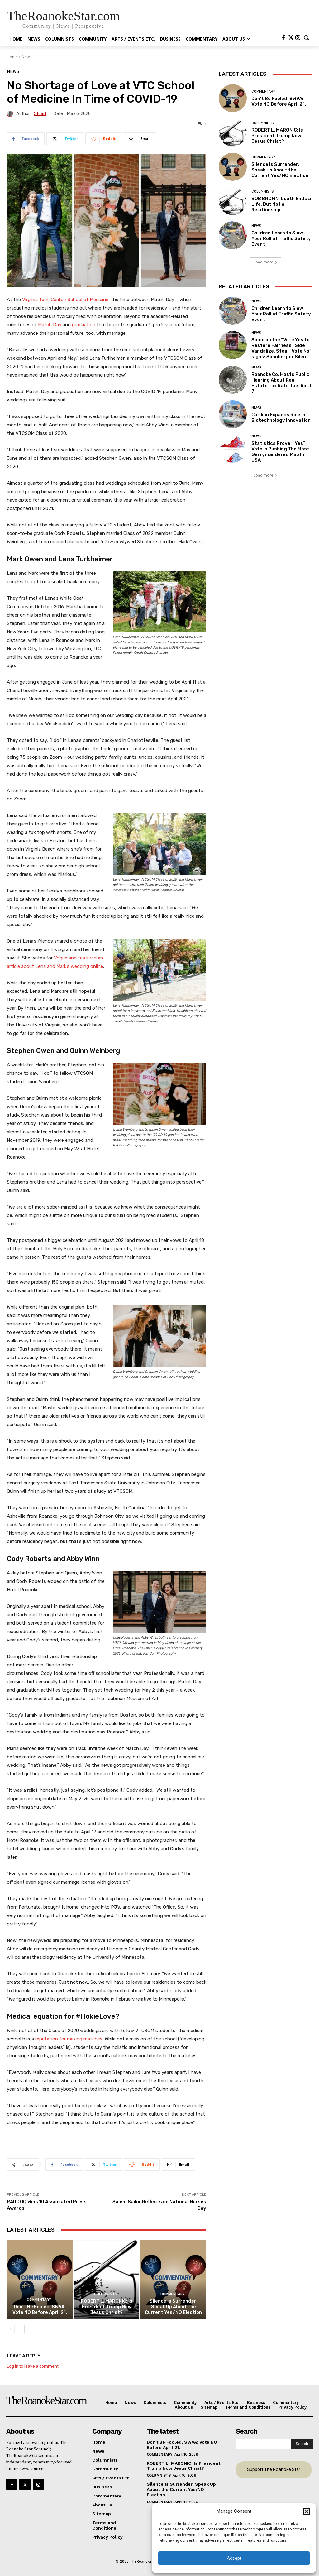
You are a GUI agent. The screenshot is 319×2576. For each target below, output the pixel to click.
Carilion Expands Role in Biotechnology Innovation (281, 417)
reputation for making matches (68, 2039)
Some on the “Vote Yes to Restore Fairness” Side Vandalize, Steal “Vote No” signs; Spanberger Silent (281, 348)
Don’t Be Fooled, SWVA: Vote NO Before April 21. (39, 2309)
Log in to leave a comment (33, 2366)
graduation (83, 325)
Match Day (49, 325)
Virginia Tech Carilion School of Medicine (65, 299)
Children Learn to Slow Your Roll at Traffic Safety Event (281, 238)
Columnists (105, 2294)
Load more (266, 262)
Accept (234, 2558)
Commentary (39, 2299)
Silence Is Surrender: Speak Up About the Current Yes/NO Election (173, 2306)
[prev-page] (11, 2329)
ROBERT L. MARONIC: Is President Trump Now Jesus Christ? (106, 2306)
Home (12, 57)
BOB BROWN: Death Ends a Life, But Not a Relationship (281, 204)
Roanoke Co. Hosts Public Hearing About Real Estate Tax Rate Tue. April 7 (281, 383)
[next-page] (21, 2329)
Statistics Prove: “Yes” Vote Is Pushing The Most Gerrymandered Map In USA (280, 451)
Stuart (40, 113)
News (26, 57)
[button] (306, 2511)
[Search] (302, 2444)
